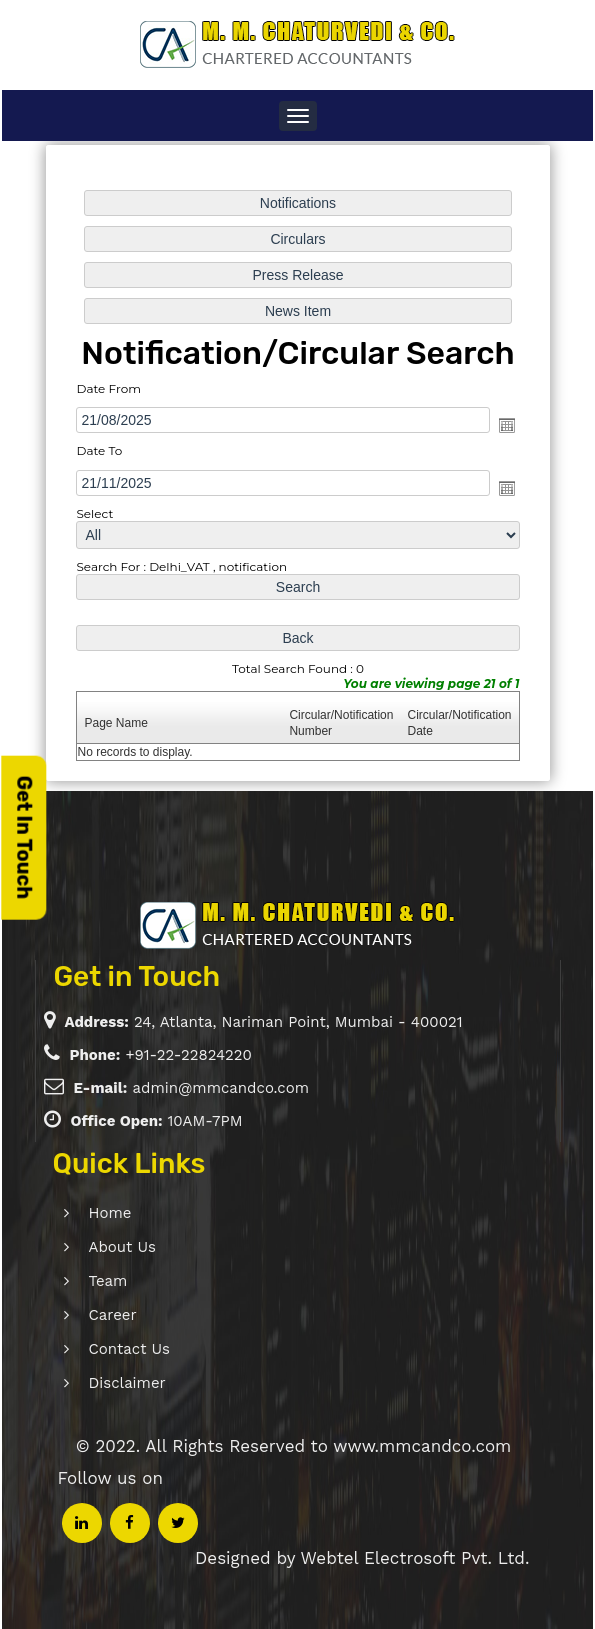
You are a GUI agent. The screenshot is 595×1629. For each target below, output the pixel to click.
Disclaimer (97, 1383)
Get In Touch (24, 837)
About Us (92, 1247)
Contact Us (99, 1349)
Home (80, 1213)
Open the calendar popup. (505, 425)
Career (83, 1315)
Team (78, 1281)
